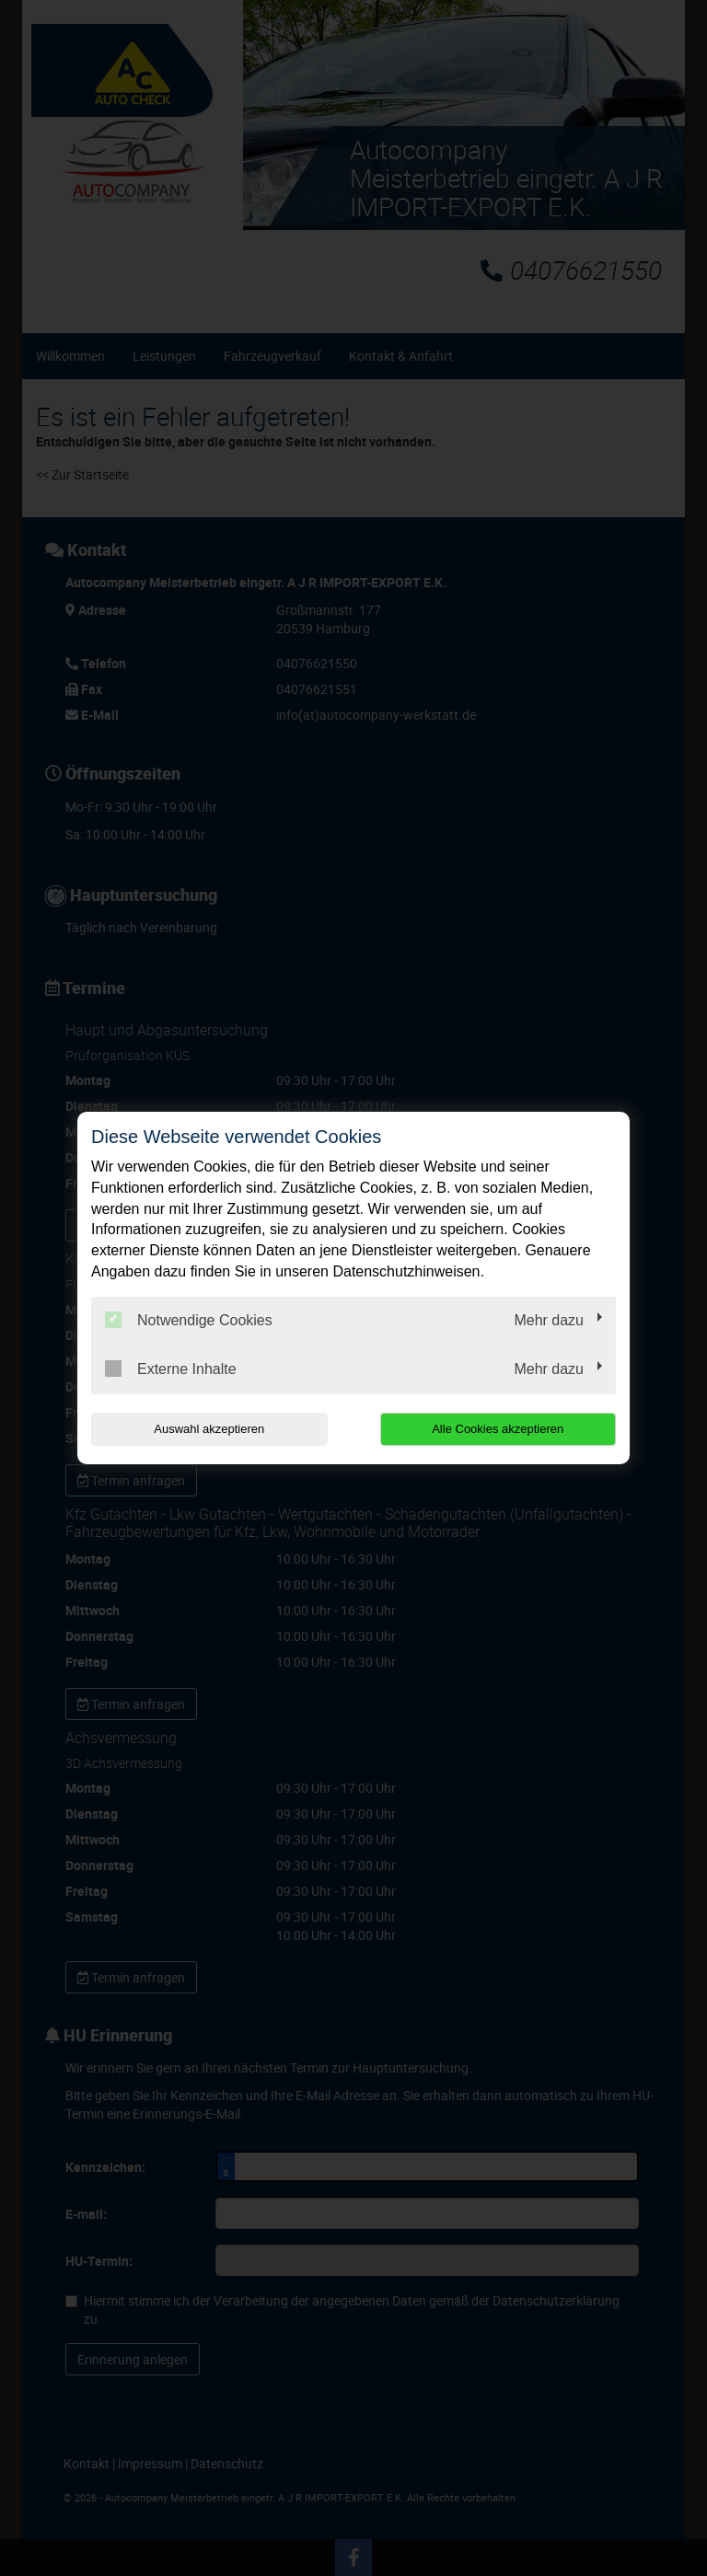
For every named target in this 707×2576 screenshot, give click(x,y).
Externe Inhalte (171, 1368)
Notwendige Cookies (188, 1319)
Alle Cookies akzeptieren (497, 1429)
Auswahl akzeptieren (209, 1429)
